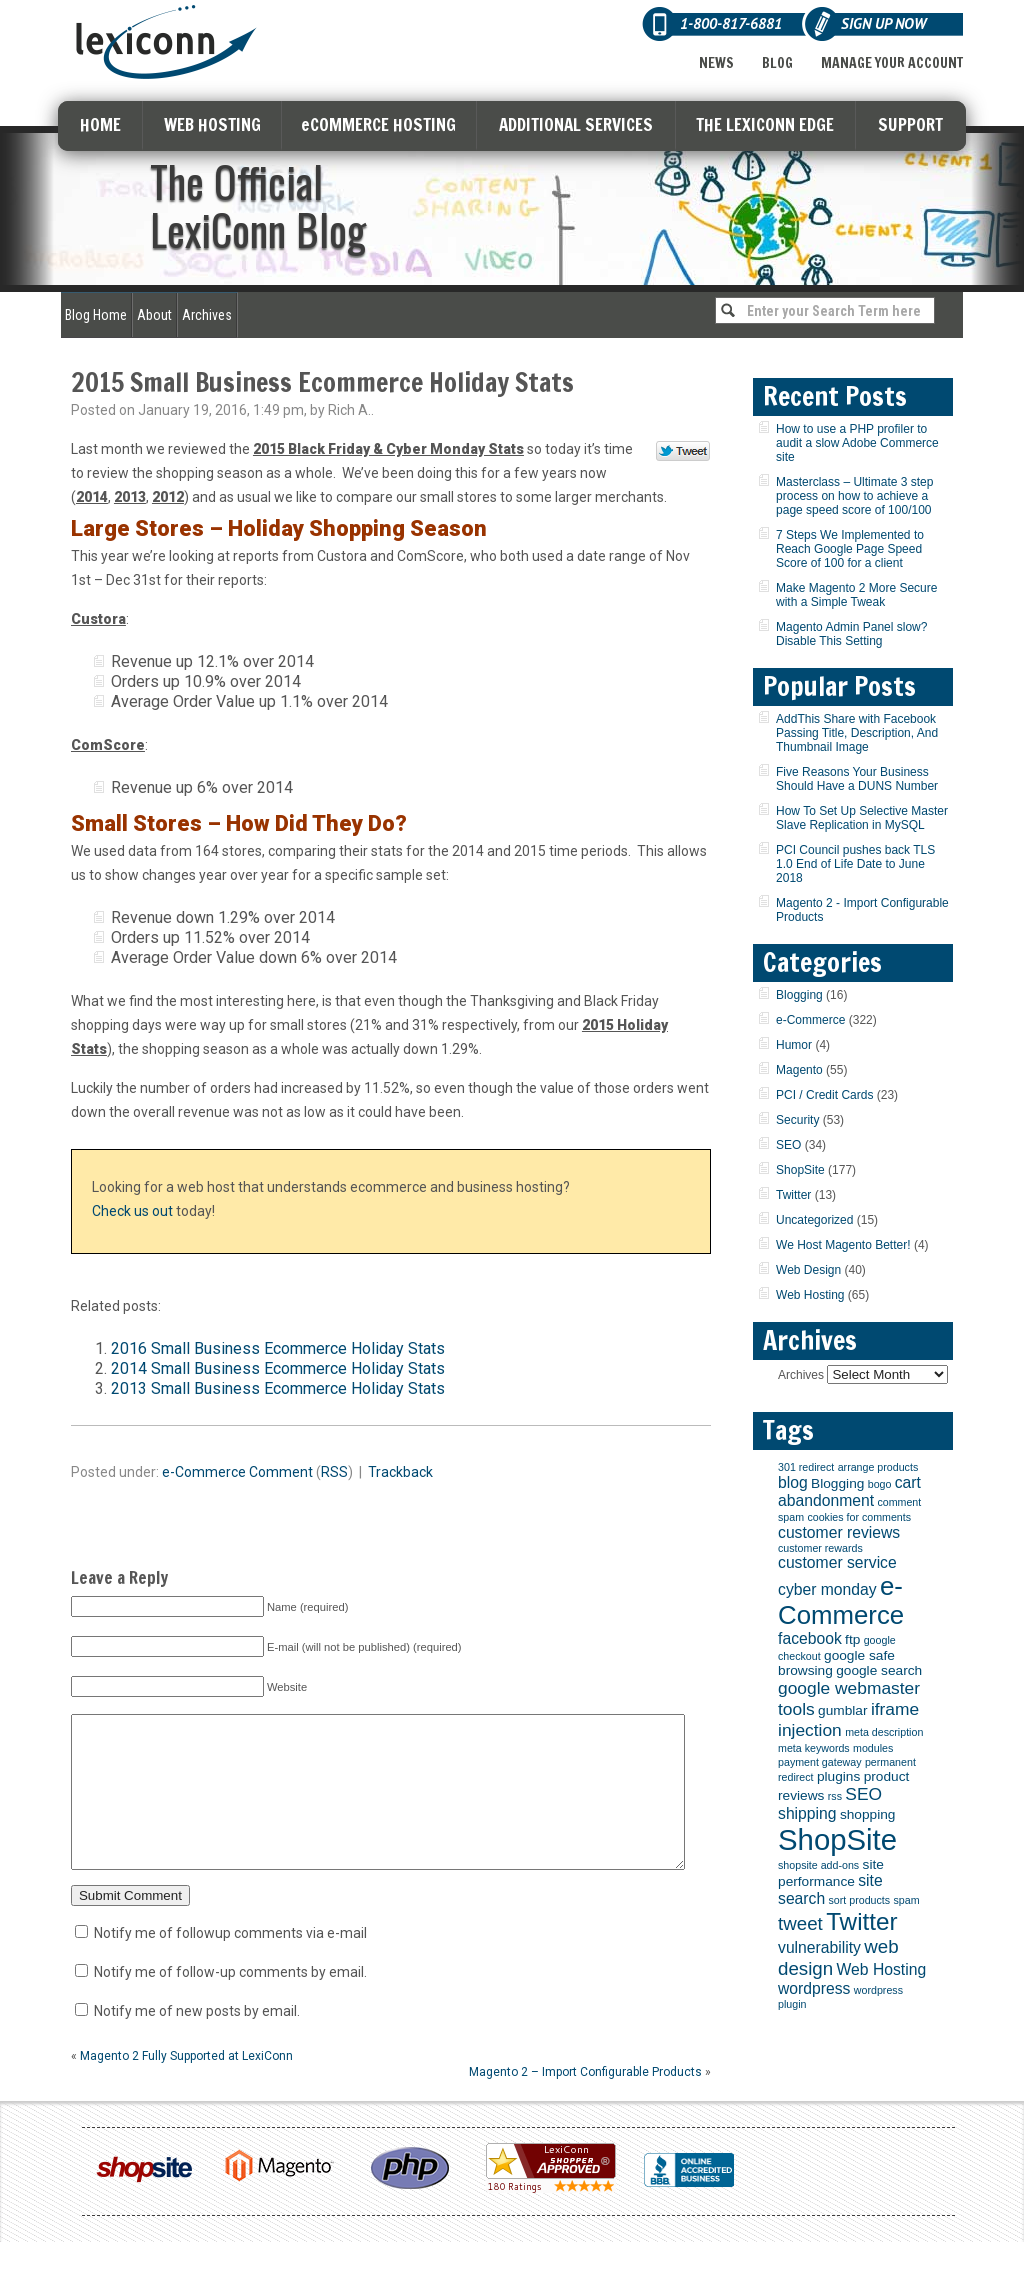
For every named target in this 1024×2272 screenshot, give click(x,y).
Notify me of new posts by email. (197, 2041)
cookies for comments (859, 1517)
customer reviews (839, 1532)
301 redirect (806, 1467)
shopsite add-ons (818, 1865)
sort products (860, 1900)
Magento (799, 1070)
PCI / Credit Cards (824, 1095)
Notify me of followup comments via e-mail (230, 1963)
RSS (334, 1472)
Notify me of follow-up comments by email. (230, 2002)
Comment (281, 1472)
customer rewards (820, 1548)
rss (835, 1796)
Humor (794, 1045)
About (154, 315)
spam (906, 1900)
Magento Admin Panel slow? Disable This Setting (851, 634)
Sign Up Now (883, 23)
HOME (100, 124)
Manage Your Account (892, 63)
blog (793, 1482)
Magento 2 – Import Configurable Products (585, 2102)
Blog (777, 63)
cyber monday (827, 1589)
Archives (207, 315)
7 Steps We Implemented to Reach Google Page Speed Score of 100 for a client (850, 549)
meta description (884, 1732)
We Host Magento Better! (843, 1245)
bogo (880, 1484)
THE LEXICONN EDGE (765, 124)
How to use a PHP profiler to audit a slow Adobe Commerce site (857, 443)
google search (879, 1670)
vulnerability (819, 1947)
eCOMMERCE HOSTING (378, 124)
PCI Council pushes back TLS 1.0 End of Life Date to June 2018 (855, 864)
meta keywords (814, 1748)
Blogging (799, 995)
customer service (837, 1562)
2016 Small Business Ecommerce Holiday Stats (278, 1348)
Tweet (683, 452)
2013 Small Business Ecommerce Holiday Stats (278, 1388)
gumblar (842, 1710)
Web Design (808, 1270)
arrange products (878, 1467)
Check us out (132, 1211)
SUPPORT (910, 124)
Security (797, 1120)
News (716, 63)
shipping (807, 1813)
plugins (838, 1776)
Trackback (400, 1472)
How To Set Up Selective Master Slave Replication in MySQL (862, 818)
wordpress (814, 1988)
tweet (800, 1923)
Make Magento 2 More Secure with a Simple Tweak (856, 595)
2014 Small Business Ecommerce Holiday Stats (278, 1368)
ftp (852, 1639)
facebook (810, 1638)
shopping (868, 1814)
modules (873, 1748)
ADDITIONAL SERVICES (576, 124)
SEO (788, 1145)
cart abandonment (849, 1491)
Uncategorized (814, 1220)
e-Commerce (204, 1472)
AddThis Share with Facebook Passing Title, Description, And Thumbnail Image (857, 733)
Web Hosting (810, 1295)
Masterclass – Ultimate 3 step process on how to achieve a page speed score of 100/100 (854, 496)
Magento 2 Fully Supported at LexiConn (186, 2086)
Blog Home (96, 315)
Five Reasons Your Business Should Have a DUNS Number (857, 779)
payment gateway (820, 1762)
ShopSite (800, 1170)
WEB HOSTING (212, 124)
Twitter (793, 1195)
